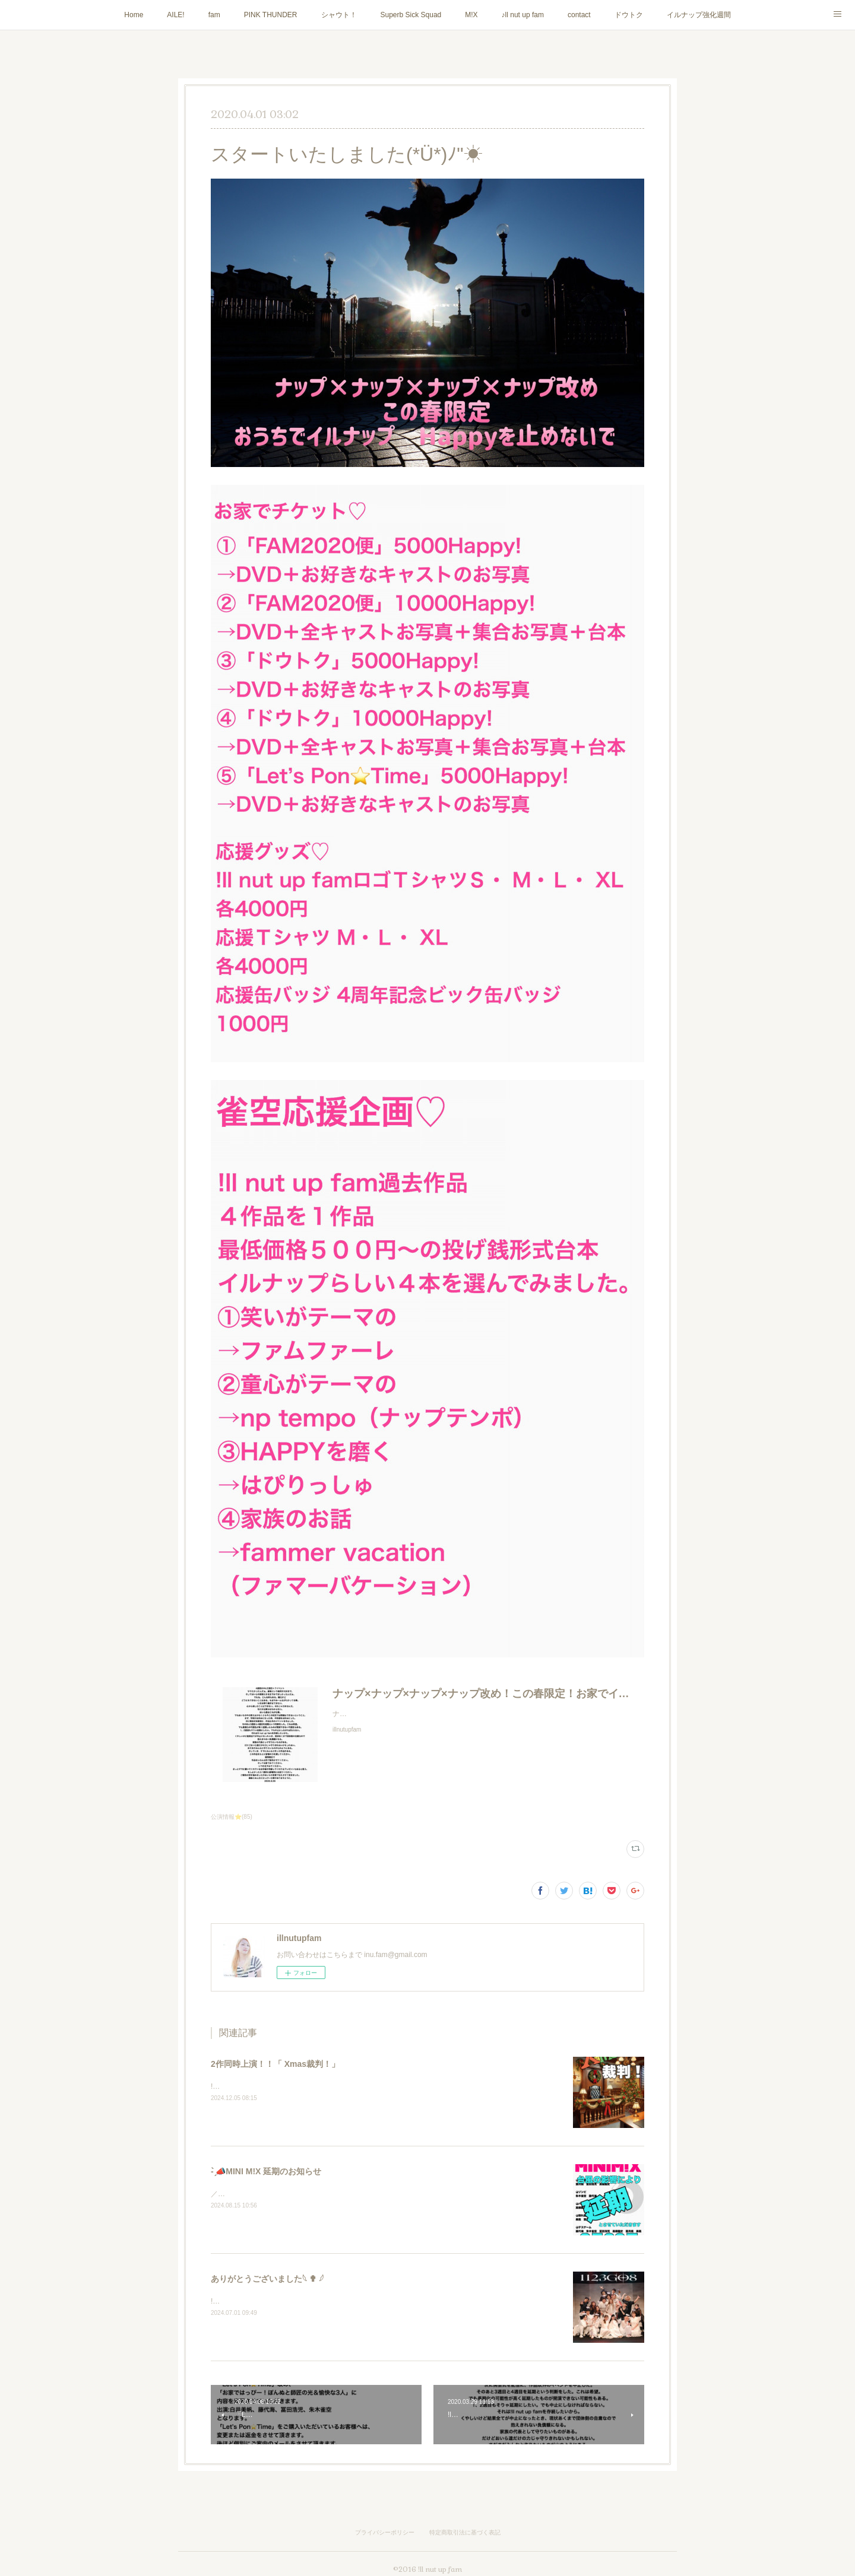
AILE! (175, 15)
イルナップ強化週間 (699, 15)
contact (579, 15)
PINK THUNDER (270, 15)
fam (214, 15)
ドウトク (629, 15)
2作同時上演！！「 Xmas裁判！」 (275, 2064)
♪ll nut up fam (523, 15)
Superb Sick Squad (411, 15)
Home (133, 15)
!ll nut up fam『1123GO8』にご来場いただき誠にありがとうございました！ (332, 2301)
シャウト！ (339, 15)
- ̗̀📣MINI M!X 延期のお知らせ (266, 2171)
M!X (471, 15)
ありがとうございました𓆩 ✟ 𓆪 (267, 2278)
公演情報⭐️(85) (231, 1816)
